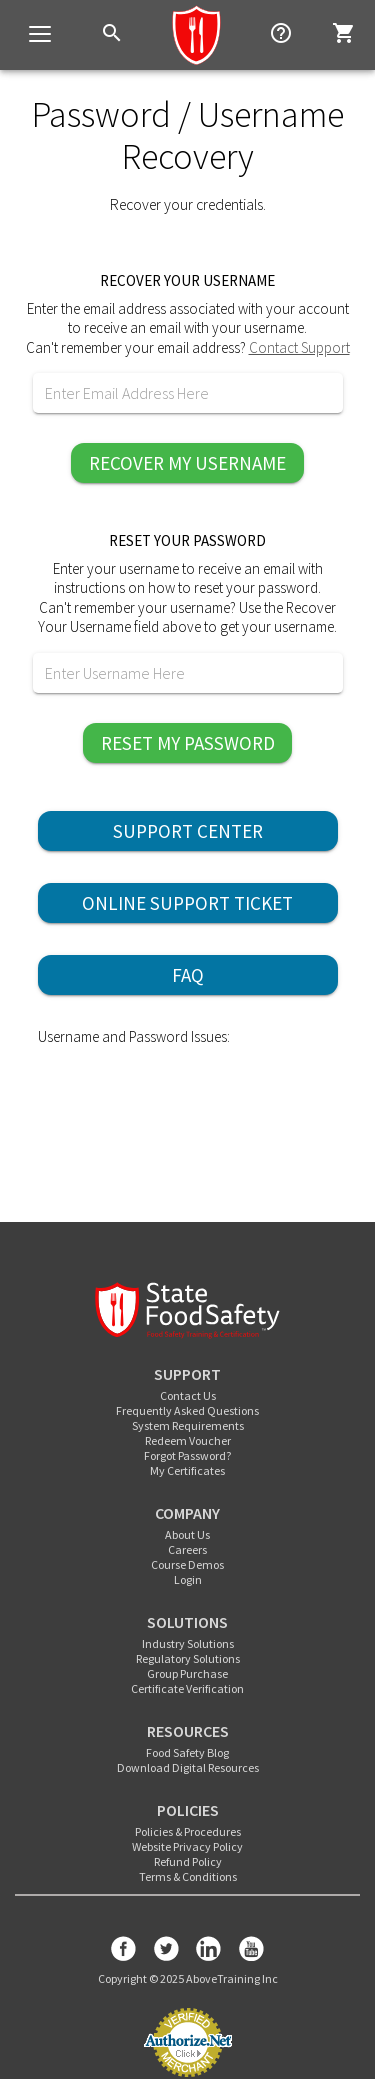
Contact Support (299, 347)
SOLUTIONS (187, 1622)
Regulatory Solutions (188, 1658)
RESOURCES (188, 1731)
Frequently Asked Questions (187, 1410)
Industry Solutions (188, 1643)
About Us (187, 1534)
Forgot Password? (187, 1455)
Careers (187, 1549)
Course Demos (187, 1564)
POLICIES (188, 1810)
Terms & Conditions (188, 1876)
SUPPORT (187, 1374)
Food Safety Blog (187, 1752)
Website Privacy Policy (187, 1846)
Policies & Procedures (188, 1831)
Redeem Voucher (188, 1440)
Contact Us (188, 1395)
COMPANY (187, 1513)
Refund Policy (188, 1861)
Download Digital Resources (188, 1767)
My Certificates (187, 1470)
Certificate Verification (187, 1688)
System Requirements (188, 1425)
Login (188, 1579)
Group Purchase (187, 1673)
